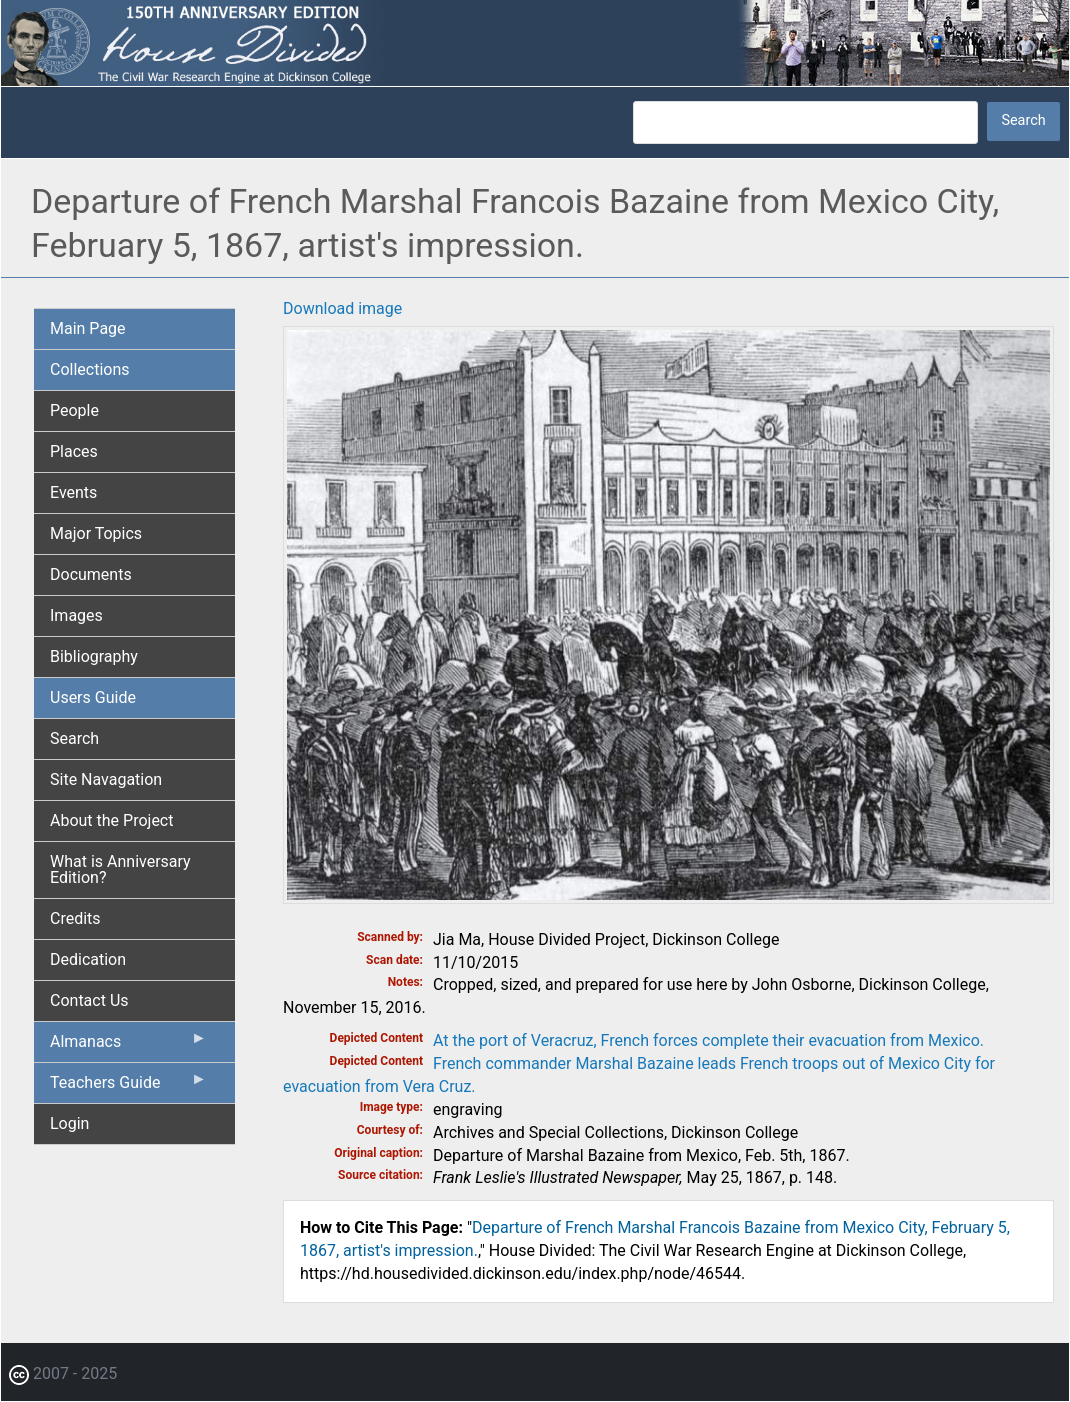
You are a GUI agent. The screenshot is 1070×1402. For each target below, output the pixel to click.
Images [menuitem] (76, 615)
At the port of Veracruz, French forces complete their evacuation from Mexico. (708, 1040)
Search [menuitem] (74, 738)
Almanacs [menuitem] (128, 1046)
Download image (342, 308)
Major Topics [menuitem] (96, 533)
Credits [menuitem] (75, 918)
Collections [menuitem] (90, 369)
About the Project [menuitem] (111, 820)
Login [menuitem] (69, 1123)
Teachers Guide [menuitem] (128, 1087)
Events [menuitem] (73, 492)
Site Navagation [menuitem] (106, 779)
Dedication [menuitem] (88, 959)
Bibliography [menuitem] (94, 656)
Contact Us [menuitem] (89, 1000)
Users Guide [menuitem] (93, 697)
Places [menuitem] (74, 451)
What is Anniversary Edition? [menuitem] (120, 869)
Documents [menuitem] (91, 574)
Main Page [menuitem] (88, 328)
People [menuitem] (74, 410)
